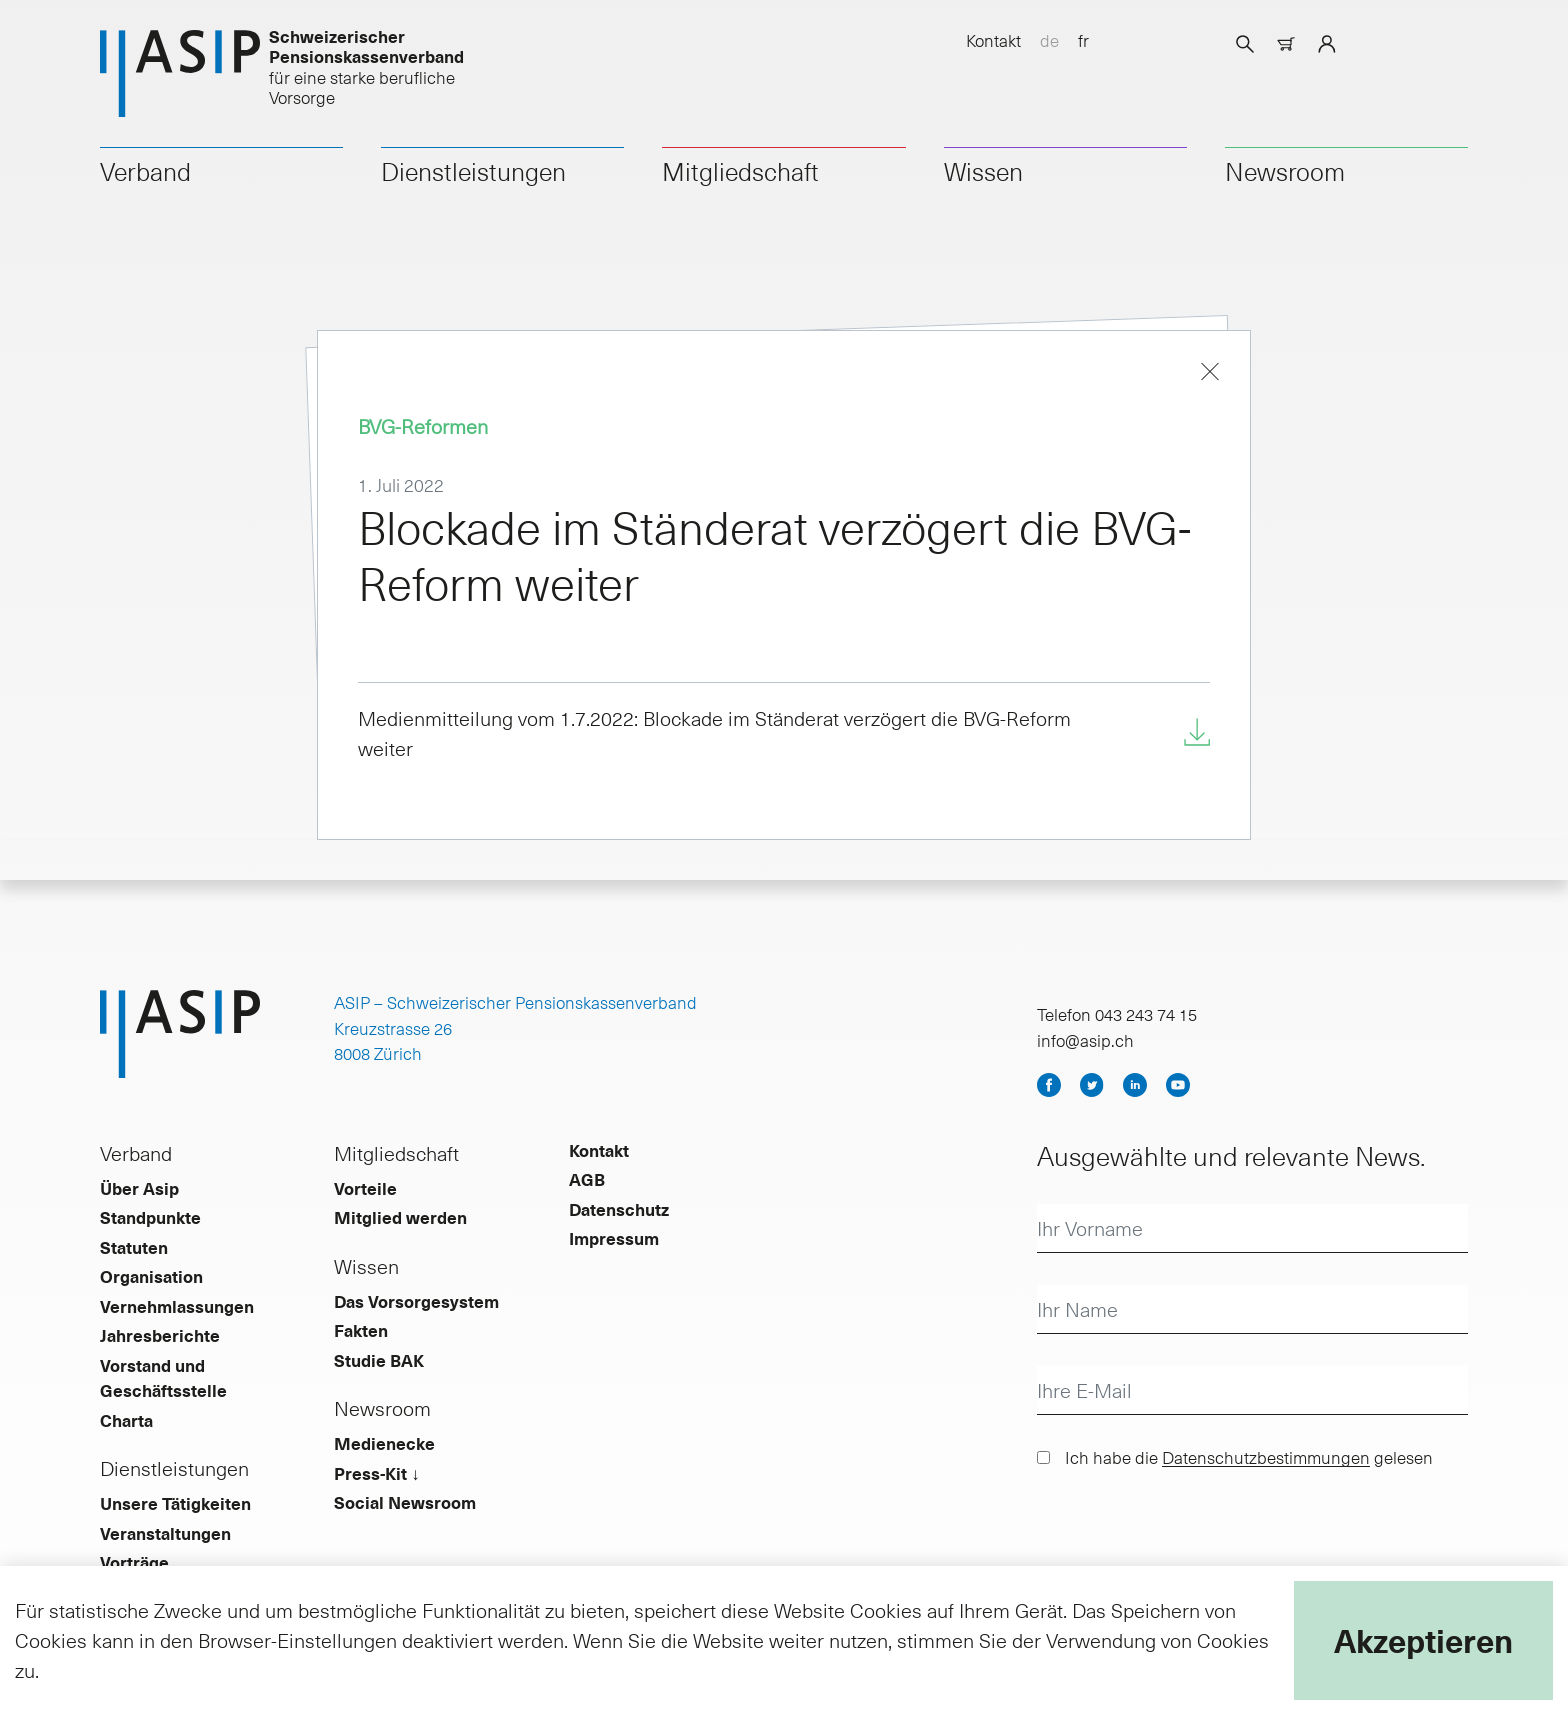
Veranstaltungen (165, 1533)
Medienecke (384, 1443)
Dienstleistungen (473, 171)
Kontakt (993, 40)
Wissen (983, 171)
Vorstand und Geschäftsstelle (163, 1378)
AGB (587, 1179)
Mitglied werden (400, 1217)
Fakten (361, 1330)
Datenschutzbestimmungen (1266, 1457)
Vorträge (134, 1562)
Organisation (151, 1276)
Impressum (614, 1238)
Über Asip (139, 1188)
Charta (126, 1420)
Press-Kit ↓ (377, 1473)
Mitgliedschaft (740, 171)
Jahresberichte (160, 1335)
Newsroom (1285, 171)
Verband (145, 171)
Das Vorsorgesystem (416, 1301)
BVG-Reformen (423, 426)
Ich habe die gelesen (1249, 1457)
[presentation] (1189, 1530)
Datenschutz (619, 1209)
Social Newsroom (405, 1502)
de (1049, 40)
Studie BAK (379, 1360)
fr (1083, 40)
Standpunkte (150, 1217)
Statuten (134, 1247)
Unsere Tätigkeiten (175, 1503)
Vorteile (365, 1188)
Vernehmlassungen (177, 1306)
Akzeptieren (1423, 1640)
